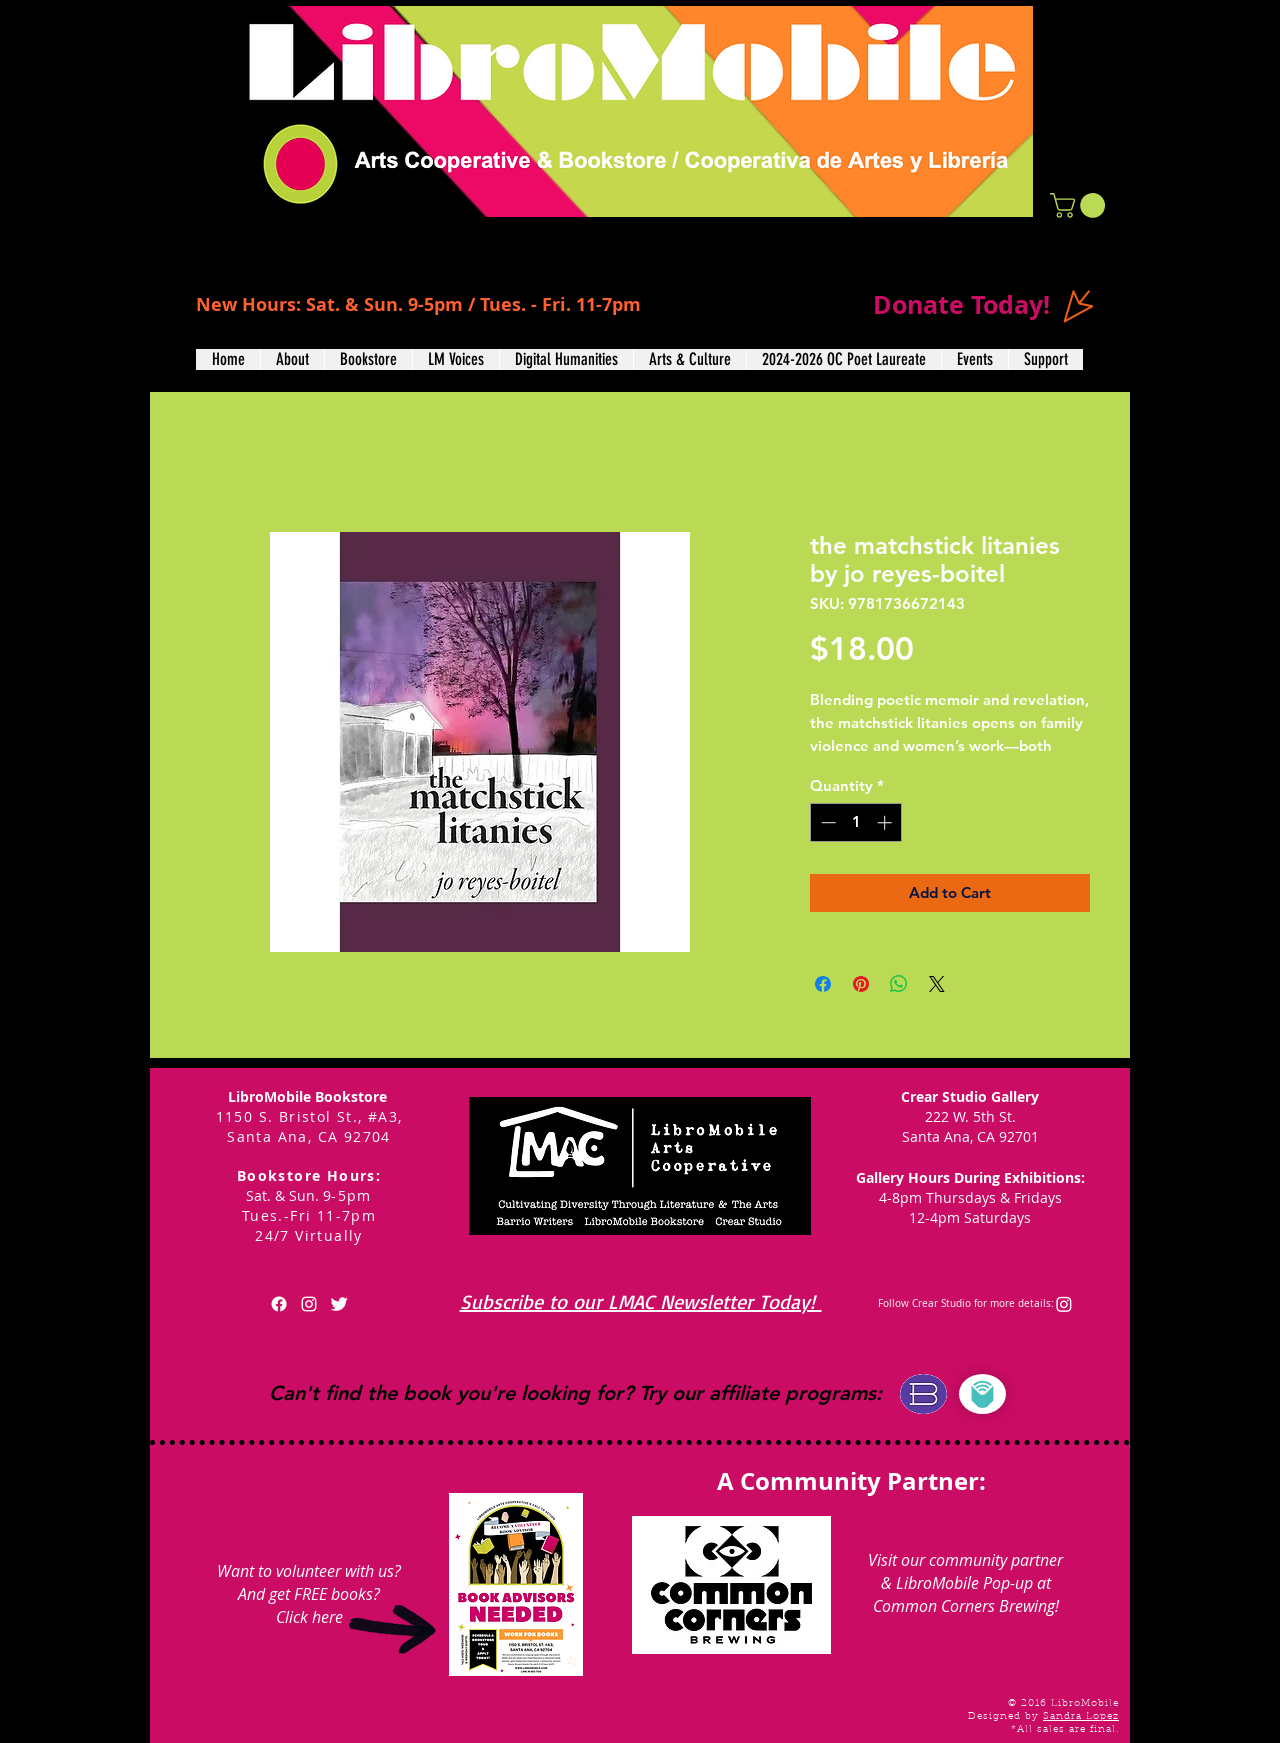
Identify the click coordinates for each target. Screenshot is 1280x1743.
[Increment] (886, 822)
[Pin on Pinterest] (861, 984)
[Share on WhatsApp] (899, 984)
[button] (1080, 205)
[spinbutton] (856, 822)
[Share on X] (937, 984)
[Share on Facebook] (823, 984)
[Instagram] (1064, 1304)
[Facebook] (279, 1304)
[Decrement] (826, 822)
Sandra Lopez (1081, 1717)
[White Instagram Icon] (309, 1304)
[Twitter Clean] (339, 1304)
